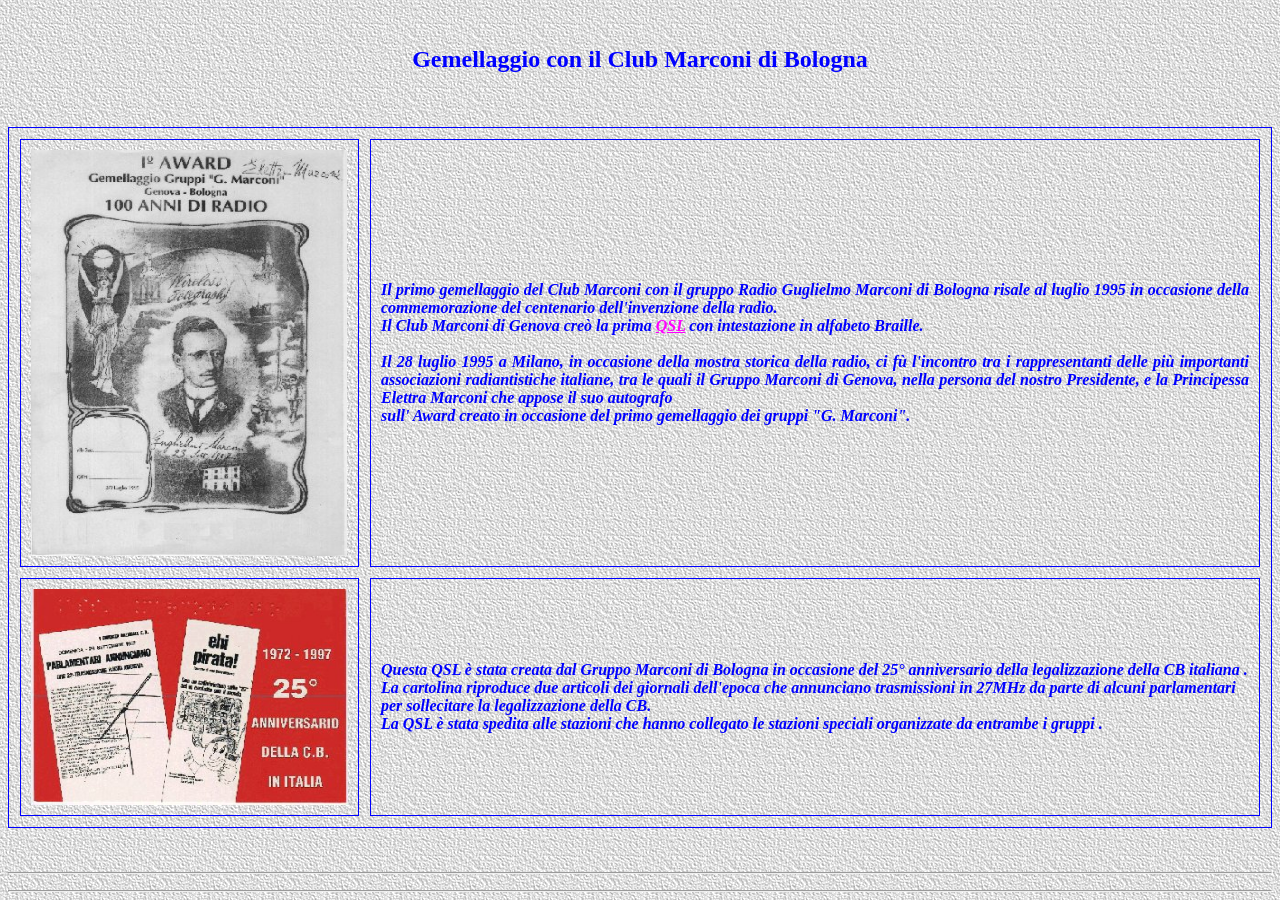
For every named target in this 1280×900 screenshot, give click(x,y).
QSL (671, 325)
